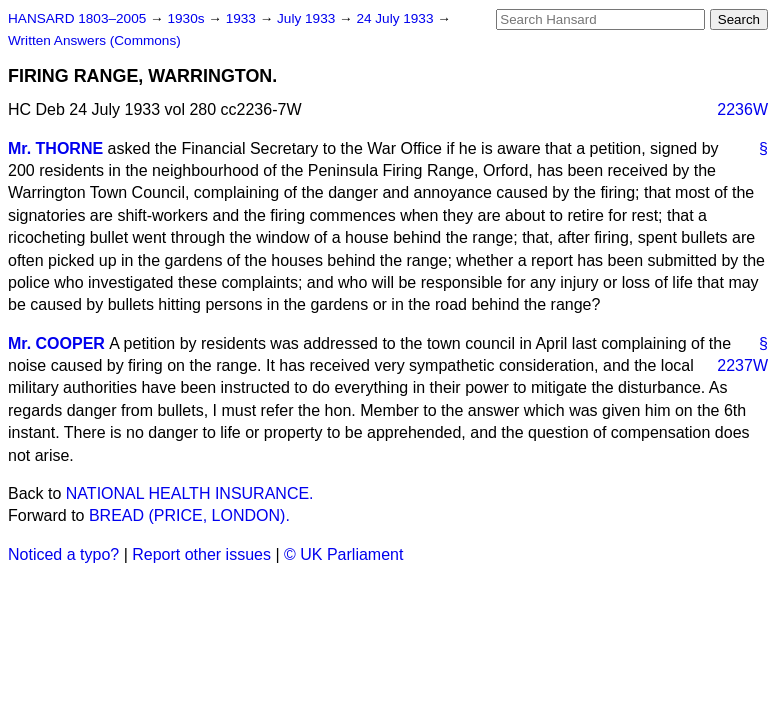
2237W (742, 365)
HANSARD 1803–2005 (77, 18)
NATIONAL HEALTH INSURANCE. (190, 493)
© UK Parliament (343, 554)
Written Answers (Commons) (94, 40)
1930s (187, 18)
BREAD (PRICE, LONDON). (189, 515)
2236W (742, 109)
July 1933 (308, 18)
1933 (243, 18)
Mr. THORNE (55, 148)
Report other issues (201, 554)
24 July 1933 (396, 18)
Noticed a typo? (63, 554)
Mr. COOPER (56, 343)
